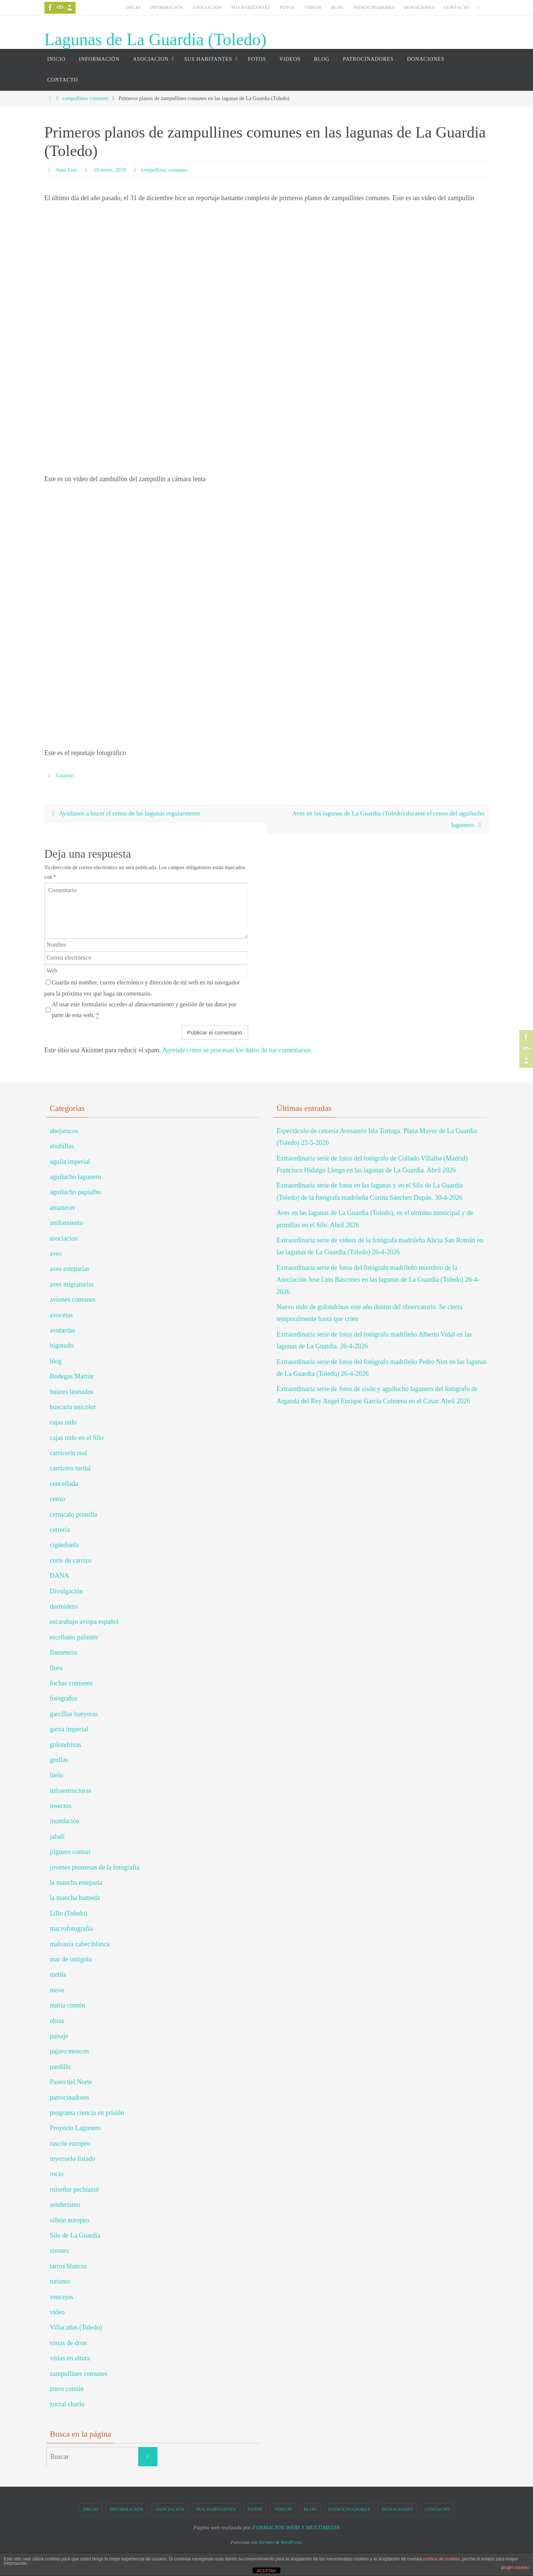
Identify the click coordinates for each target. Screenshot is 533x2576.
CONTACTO (456, 7)
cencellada (64, 1484)
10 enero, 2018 (113, 169)
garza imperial (69, 1730)
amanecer (63, 1208)
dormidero (64, 1607)
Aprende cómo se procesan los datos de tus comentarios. (237, 1050)
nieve (57, 1990)
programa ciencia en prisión (87, 2113)
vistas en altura (70, 2359)
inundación (65, 1822)
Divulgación (66, 1592)
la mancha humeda (75, 1899)
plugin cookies (515, 2567)
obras (57, 2021)
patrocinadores (69, 2098)
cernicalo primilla (73, 1515)
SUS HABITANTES (250, 7)
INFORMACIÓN (166, 7)
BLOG (337, 7)
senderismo (65, 2205)
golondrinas (65, 1745)
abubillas (62, 1147)
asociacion (64, 1239)
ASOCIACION (207, 7)
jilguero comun (70, 1853)
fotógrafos (63, 1699)
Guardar (65, 775)
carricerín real (68, 1453)
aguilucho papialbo (75, 1193)
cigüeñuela (64, 1546)
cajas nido (63, 1423)
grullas (59, 1760)
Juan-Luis (67, 169)
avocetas (61, 1316)
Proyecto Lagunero (75, 2129)
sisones (59, 2251)
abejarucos (64, 1131)
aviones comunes (73, 1300)
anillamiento (66, 1223)
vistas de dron (68, 2343)
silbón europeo (69, 2221)
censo (57, 1500)
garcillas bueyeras (74, 1714)
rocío (57, 2175)
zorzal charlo (67, 2405)
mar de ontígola (71, 1960)
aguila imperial (70, 1162)
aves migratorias (72, 1285)
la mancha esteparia (76, 1883)
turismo (60, 2282)
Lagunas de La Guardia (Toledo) (155, 39)
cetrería (60, 1530)
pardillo (60, 2067)
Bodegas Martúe (72, 1377)
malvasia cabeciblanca (80, 1944)
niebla (58, 1975)
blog (56, 1361)
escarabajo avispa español (84, 1622)
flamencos (63, 1653)
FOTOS (287, 7)
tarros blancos (68, 2267)
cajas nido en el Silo (77, 1438)
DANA (59, 1576)
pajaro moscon (69, 2052)
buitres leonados (71, 1392)
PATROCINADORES (373, 7)
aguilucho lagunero (75, 1177)
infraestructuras (70, 1791)
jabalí (57, 1837)
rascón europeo (70, 2144)
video (57, 2313)
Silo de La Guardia (75, 2236)
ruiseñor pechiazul (74, 2190)
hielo (56, 1776)
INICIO (133, 7)
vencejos (61, 2297)
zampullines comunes (85, 98)
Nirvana (266, 2543)
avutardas (63, 1331)
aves (56, 1254)
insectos (60, 1806)
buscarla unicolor (73, 1407)
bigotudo (62, 1346)
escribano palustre (74, 1638)
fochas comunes (71, 1684)
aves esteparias (70, 1270)
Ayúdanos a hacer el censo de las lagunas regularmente (127, 813)
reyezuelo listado (72, 2159)
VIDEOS (312, 7)
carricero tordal (70, 1469)
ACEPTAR (266, 2571)
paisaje (59, 2036)
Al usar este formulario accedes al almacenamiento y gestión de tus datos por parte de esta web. (144, 1011)
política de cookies (441, 2559)
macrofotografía (71, 1929)
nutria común (67, 2006)
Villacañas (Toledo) (76, 2328)
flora (56, 1668)
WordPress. (291, 2543)
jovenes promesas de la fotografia (95, 1868)
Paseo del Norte (71, 2082)
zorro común (67, 2389)
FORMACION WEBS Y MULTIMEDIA (296, 2528)
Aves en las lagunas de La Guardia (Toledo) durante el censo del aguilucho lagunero (384, 819)
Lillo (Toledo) (68, 1914)
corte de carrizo (70, 1561)
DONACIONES (419, 7)
